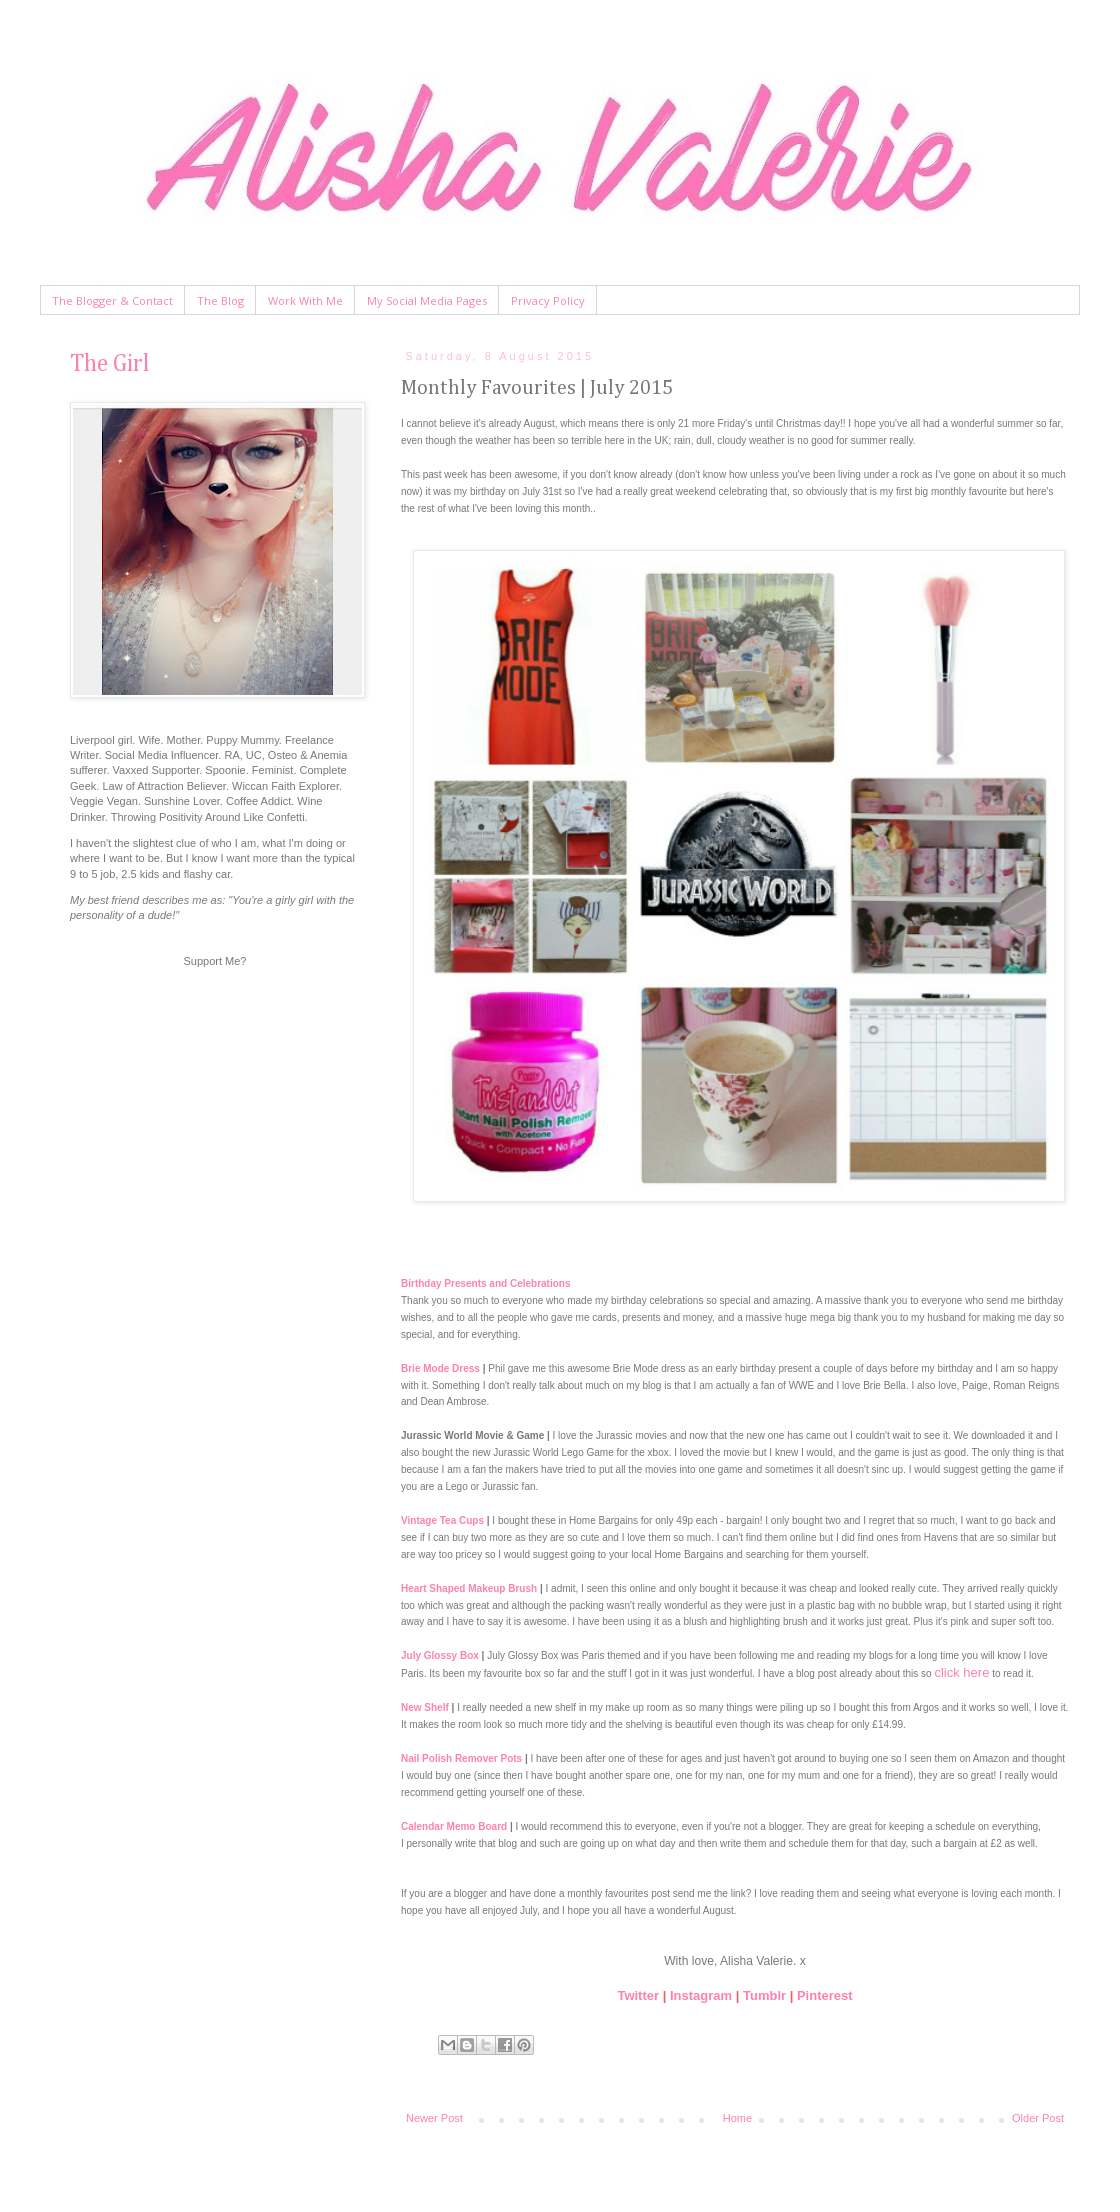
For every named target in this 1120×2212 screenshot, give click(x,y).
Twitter (638, 1995)
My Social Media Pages (427, 300)
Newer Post (434, 2118)
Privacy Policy (548, 300)
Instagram (701, 1995)
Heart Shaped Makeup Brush (469, 1588)
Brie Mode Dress (440, 1368)
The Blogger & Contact (112, 300)
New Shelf (425, 1707)
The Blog (220, 300)
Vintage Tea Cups (442, 1520)
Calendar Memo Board (454, 1826)
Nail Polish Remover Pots (461, 1758)
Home (737, 2118)
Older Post (1038, 2118)
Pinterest (825, 1995)
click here (961, 1672)
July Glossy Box (440, 1655)
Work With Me (305, 300)
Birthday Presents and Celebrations (486, 1283)
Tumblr (764, 1995)
